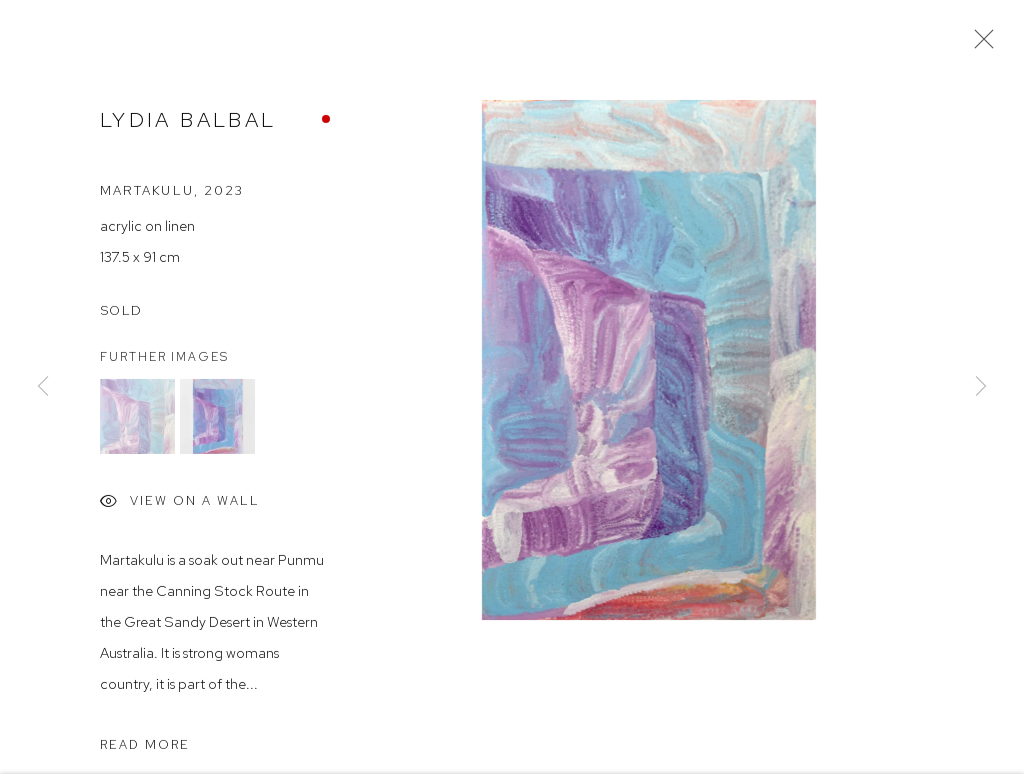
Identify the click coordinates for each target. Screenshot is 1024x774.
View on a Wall (180, 506)
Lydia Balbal (188, 122)
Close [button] (979, 45)
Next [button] (981, 387)
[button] (137, 419)
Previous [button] (43, 387)
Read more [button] (145, 747)
